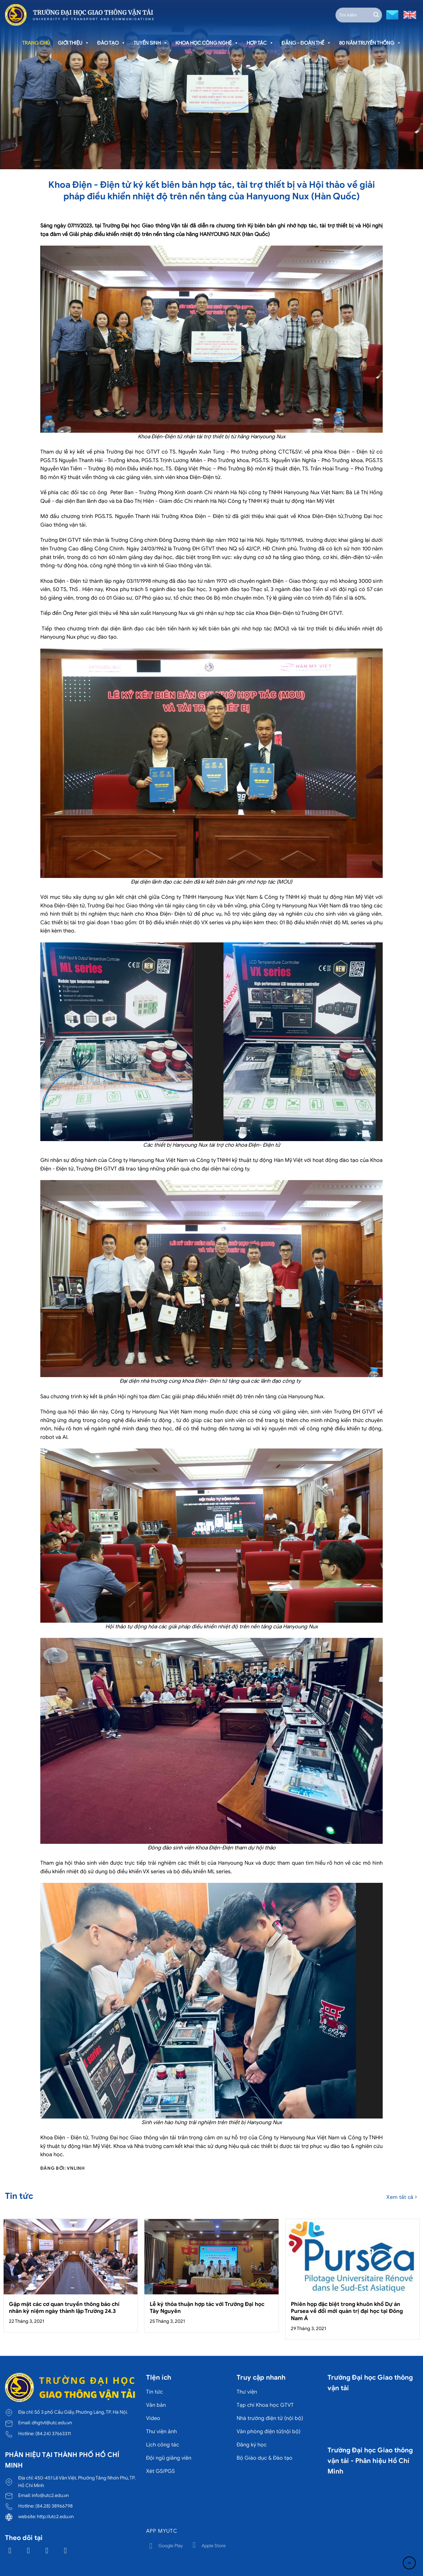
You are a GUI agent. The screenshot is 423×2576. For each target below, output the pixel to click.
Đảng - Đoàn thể (306, 43)
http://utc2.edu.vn (55, 2516)
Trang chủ (36, 43)
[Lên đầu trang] (409, 2562)
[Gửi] (376, 14)
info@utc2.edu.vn (50, 2495)
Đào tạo (111, 43)
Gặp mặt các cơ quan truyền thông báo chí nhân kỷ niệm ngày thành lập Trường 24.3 (64, 2308)
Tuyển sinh (151, 43)
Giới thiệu (73, 43)
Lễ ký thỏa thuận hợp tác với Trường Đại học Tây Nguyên (207, 2308)
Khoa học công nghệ (207, 43)
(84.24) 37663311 (53, 2434)
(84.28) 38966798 (54, 2506)
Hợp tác (260, 43)
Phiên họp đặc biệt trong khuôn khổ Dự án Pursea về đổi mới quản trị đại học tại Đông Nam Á (347, 2311)
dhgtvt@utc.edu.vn (52, 2423)
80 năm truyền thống (370, 43)
